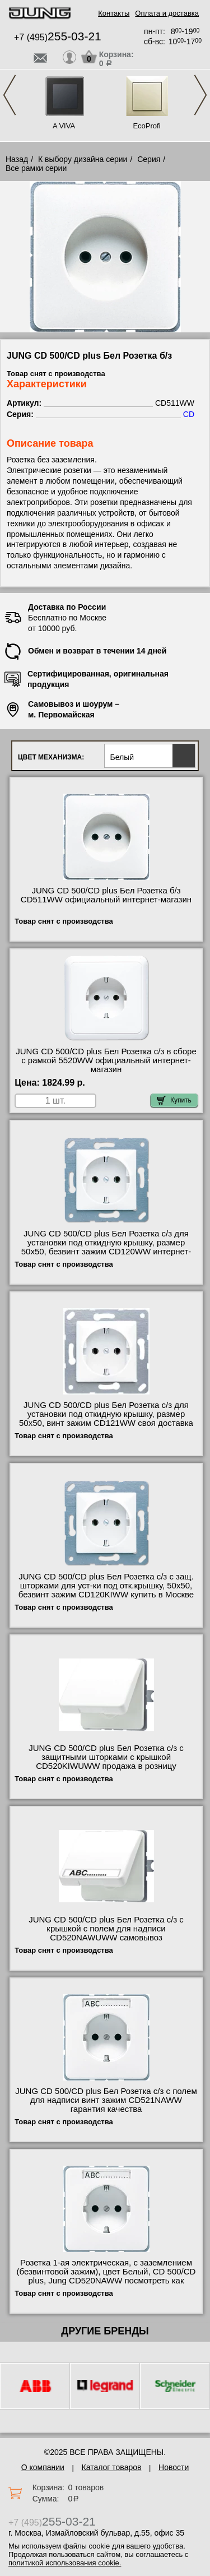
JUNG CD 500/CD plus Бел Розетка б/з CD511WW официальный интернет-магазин (106, 895)
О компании (42, 2467)
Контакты (113, 13)
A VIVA (64, 126)
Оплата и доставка (167, 13)
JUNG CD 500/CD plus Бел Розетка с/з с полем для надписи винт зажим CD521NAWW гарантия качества (106, 2100)
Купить (174, 1100)
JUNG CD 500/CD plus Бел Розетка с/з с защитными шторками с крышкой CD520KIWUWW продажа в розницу (106, 1757)
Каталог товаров (112, 2467)
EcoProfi (146, 126)
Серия (148, 159)
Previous (9, 95)
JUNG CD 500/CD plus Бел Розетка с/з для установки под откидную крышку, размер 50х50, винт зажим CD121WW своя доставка (106, 1414)
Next (200, 95)
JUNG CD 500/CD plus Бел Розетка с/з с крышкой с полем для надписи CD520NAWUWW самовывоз (106, 1928)
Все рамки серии (36, 168)
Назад (17, 159)
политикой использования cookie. (64, 2563)
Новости (173, 2467)
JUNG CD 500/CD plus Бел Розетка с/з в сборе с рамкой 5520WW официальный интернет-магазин (106, 1060)
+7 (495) (57, 37)
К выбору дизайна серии (83, 159)
